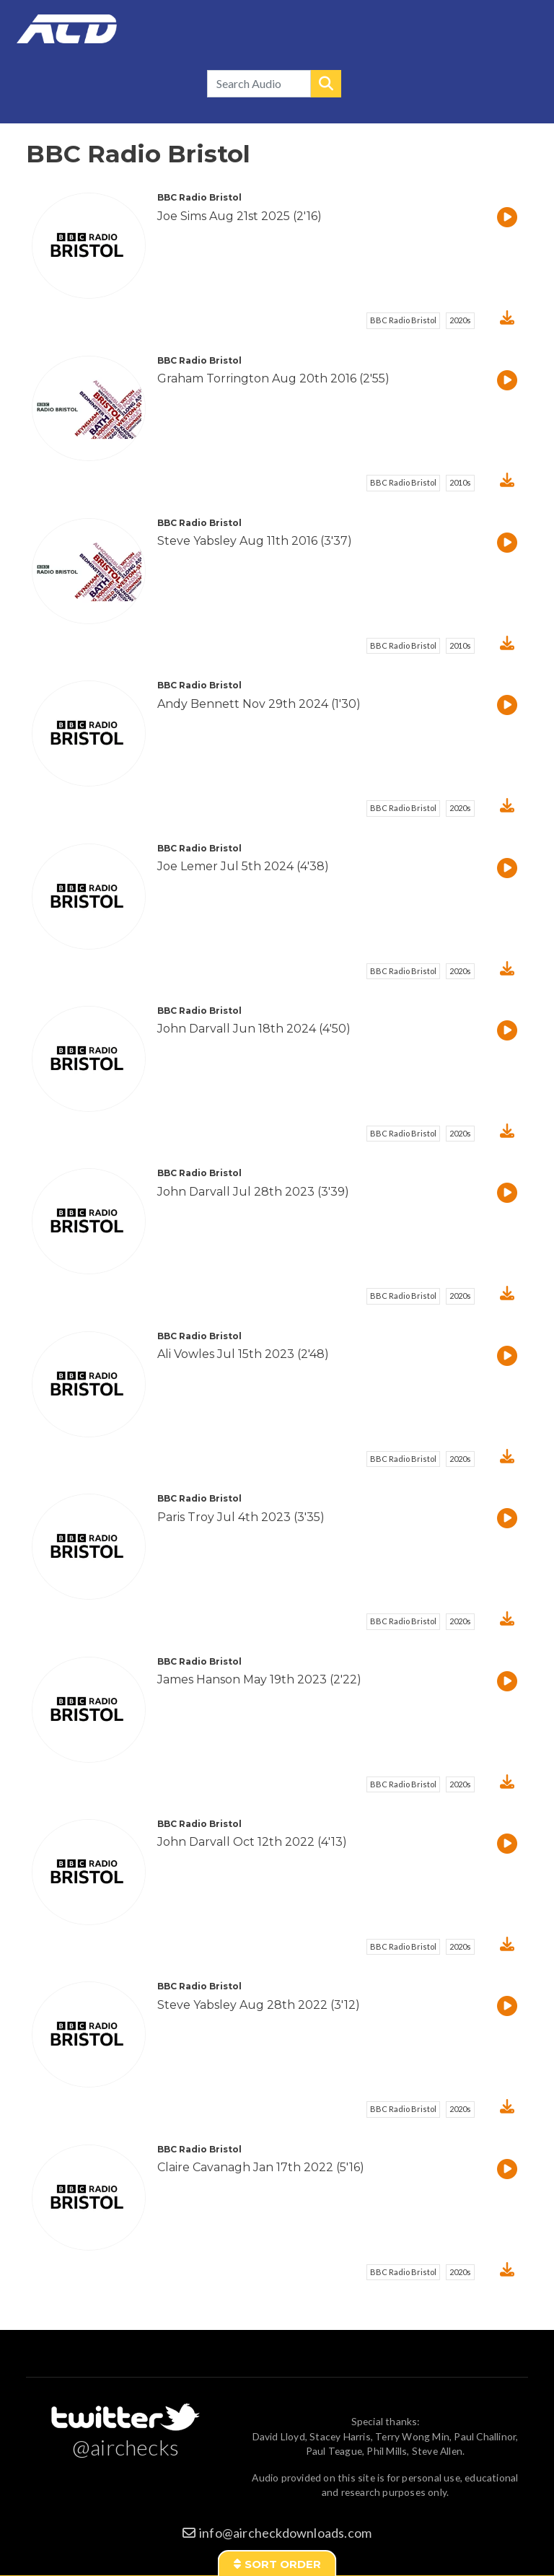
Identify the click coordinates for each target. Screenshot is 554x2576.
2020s (460, 320)
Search (326, 83)
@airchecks (125, 2447)
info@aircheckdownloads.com (285, 2533)
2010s (460, 482)
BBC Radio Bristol (403, 320)
